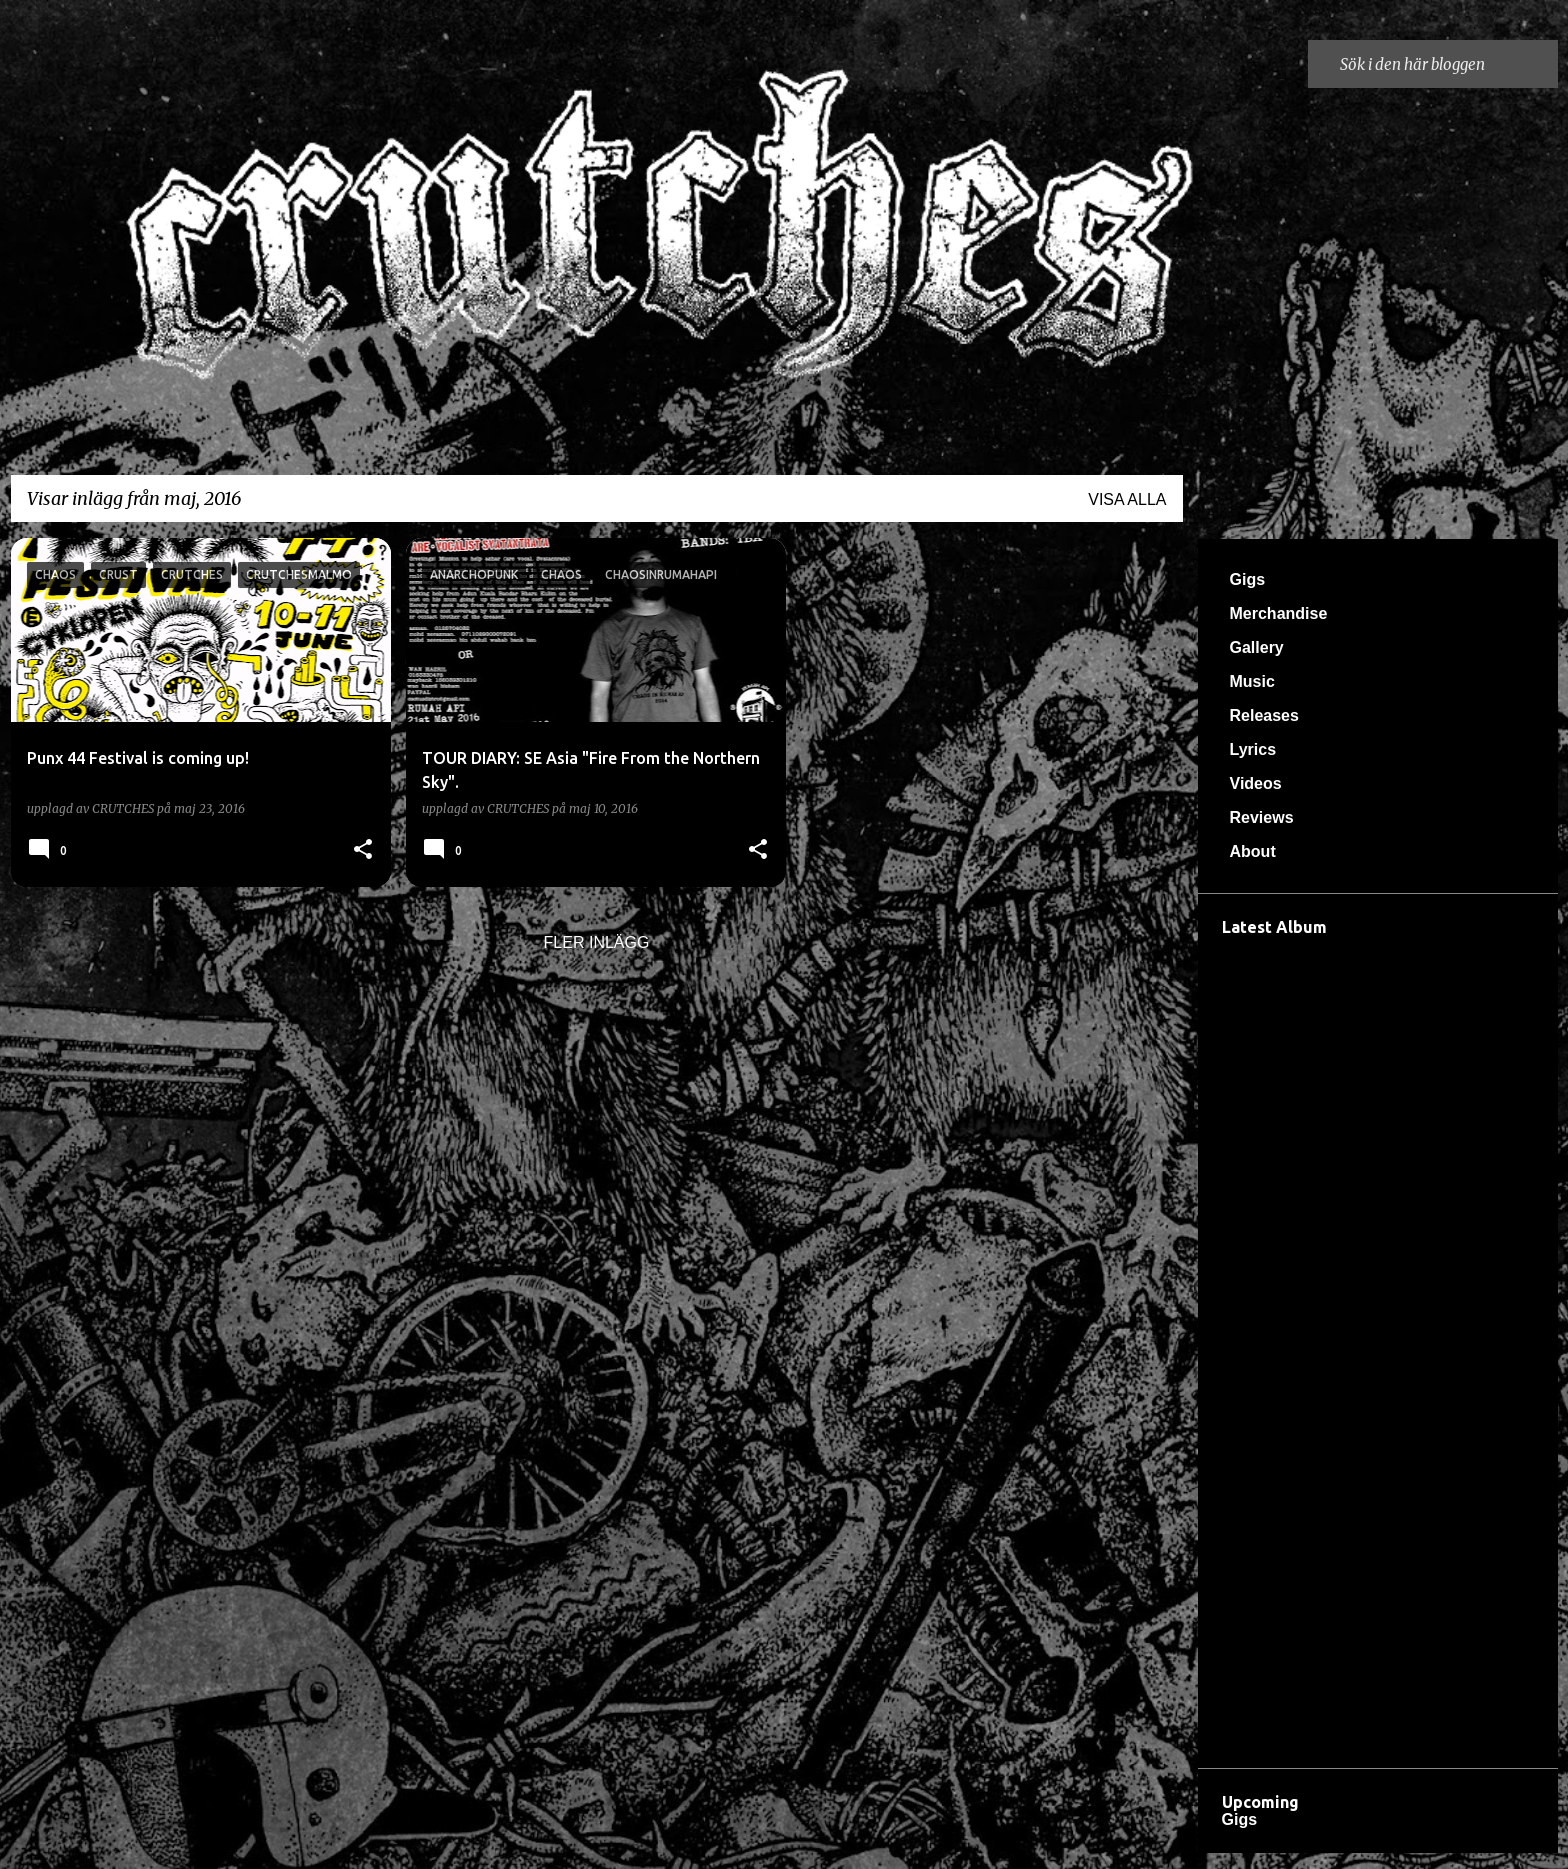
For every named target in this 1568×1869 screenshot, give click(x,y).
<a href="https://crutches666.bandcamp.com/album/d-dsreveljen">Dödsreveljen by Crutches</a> (1378, 1347)
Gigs (1248, 579)
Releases (1264, 715)
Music (1252, 681)
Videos (1256, 783)
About (1253, 851)
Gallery (1257, 647)
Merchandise (1279, 613)
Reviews (1262, 817)
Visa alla (1127, 499)
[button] (363, 850)
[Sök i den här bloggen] (1445, 64)
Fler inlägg (597, 942)
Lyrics (1253, 749)
